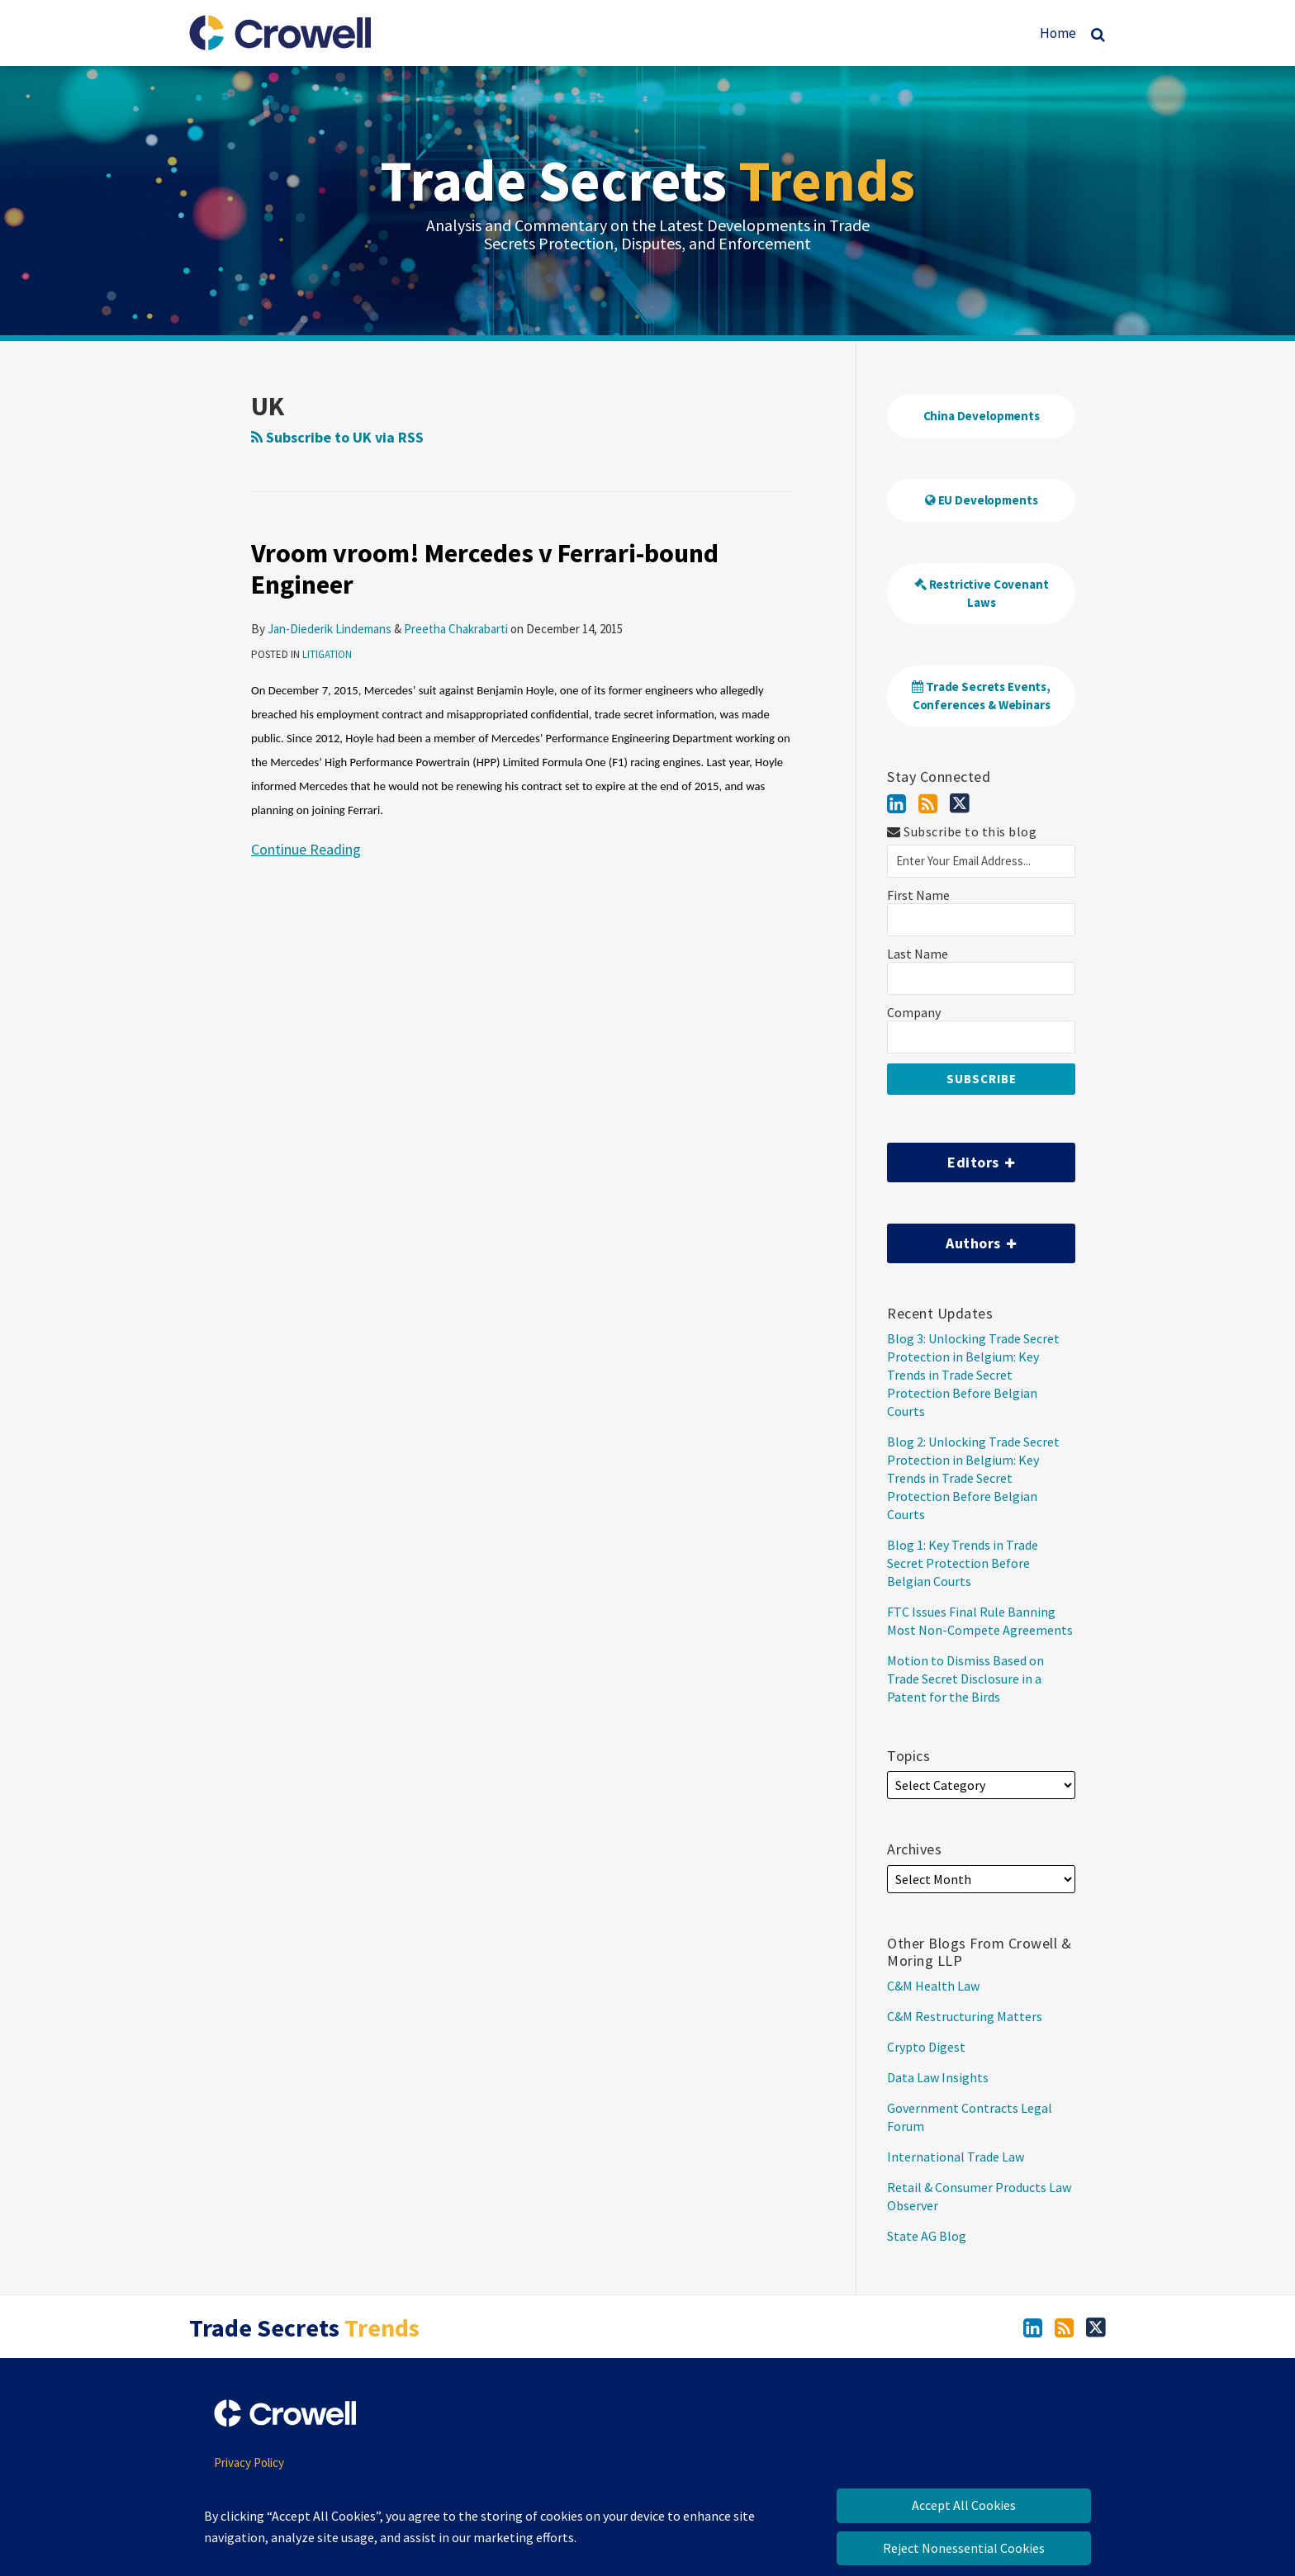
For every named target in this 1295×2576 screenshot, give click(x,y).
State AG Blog (926, 2236)
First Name (918, 895)
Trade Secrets (647, 180)
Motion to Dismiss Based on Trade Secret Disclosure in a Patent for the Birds (965, 1678)
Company (914, 1012)
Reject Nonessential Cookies (964, 2548)
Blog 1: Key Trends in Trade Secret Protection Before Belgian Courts (962, 1563)
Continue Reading (306, 848)
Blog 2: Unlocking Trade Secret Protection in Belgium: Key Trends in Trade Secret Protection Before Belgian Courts (973, 1477)
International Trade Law (955, 2156)
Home (1058, 33)
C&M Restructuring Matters (964, 2016)
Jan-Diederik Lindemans (329, 629)
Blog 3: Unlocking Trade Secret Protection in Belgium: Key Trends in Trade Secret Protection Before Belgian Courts (973, 1374)
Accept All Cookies (964, 2505)
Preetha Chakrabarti (456, 629)
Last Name (917, 954)
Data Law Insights (938, 2077)
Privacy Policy (249, 2462)
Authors (952, 1238)
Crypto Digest (926, 2047)
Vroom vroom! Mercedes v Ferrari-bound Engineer (485, 569)
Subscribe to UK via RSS (337, 437)
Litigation (327, 654)
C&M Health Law (933, 1985)
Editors (951, 1157)
